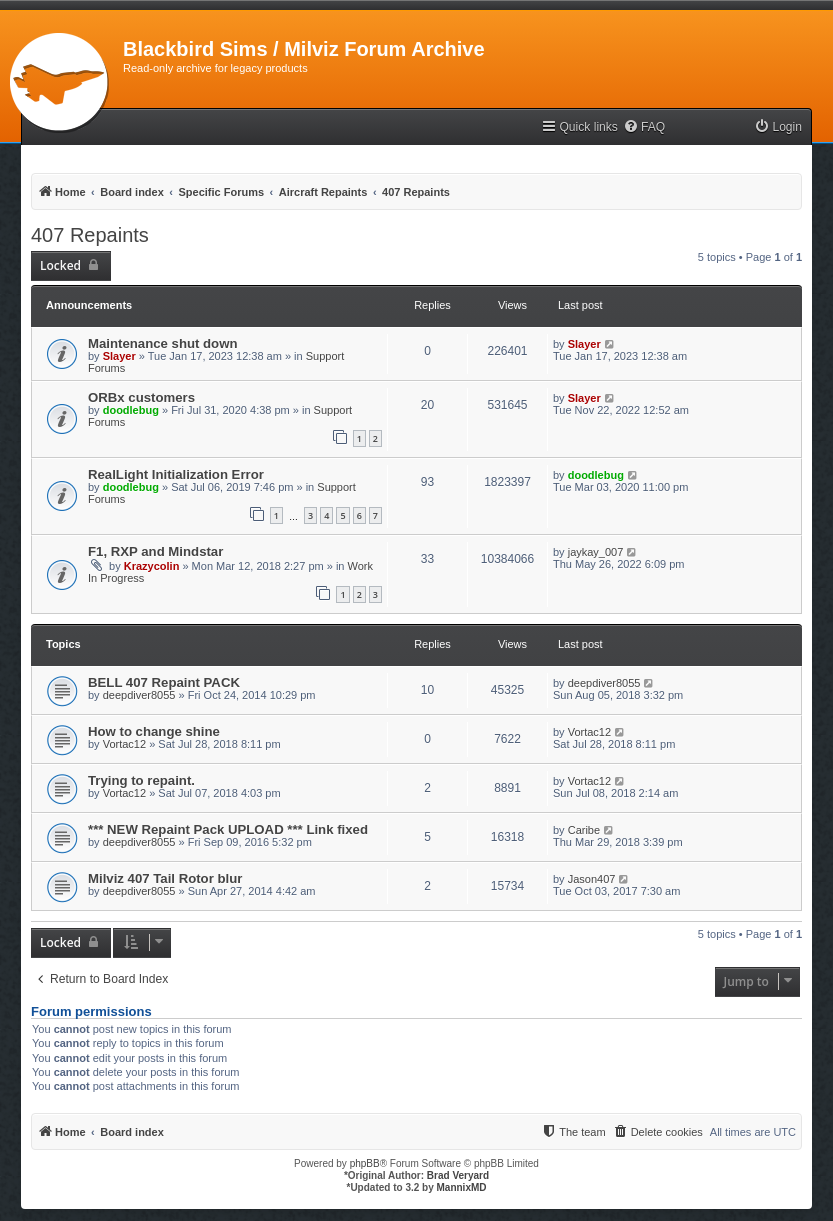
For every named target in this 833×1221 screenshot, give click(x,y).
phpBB (365, 1163)
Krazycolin (152, 566)
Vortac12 (124, 744)
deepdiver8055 (139, 695)
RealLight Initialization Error (176, 474)
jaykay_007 (596, 552)
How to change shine (154, 731)
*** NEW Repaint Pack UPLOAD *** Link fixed (228, 829)
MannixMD (462, 1187)
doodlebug (131, 410)
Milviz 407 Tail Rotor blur (165, 878)
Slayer (119, 356)
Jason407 (592, 879)
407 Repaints (90, 235)
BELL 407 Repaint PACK (164, 682)
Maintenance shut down (162, 343)
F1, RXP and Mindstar (155, 551)
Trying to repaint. (141, 780)
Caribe (584, 830)
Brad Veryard (458, 1175)
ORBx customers (141, 397)
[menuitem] (644, 127)
